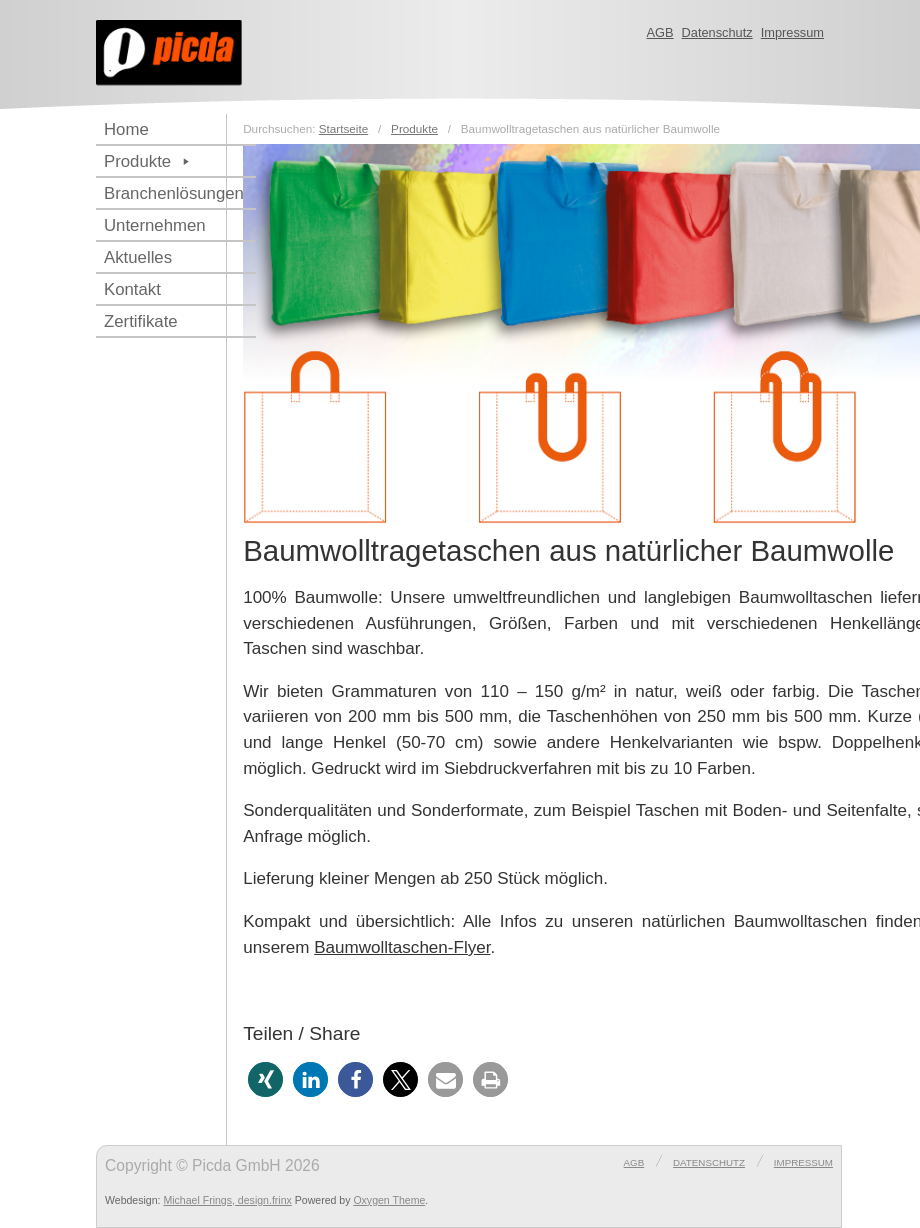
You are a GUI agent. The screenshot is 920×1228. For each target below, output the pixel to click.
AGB (660, 32)
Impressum (792, 32)
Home (126, 129)
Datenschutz (717, 32)
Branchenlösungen (174, 193)
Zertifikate (141, 321)
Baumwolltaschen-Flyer (402, 947)
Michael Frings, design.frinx (227, 1200)
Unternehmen (155, 225)
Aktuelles (138, 257)
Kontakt (132, 289)
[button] (265, 1079)
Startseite (344, 128)
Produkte (149, 161)
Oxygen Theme (389, 1200)
